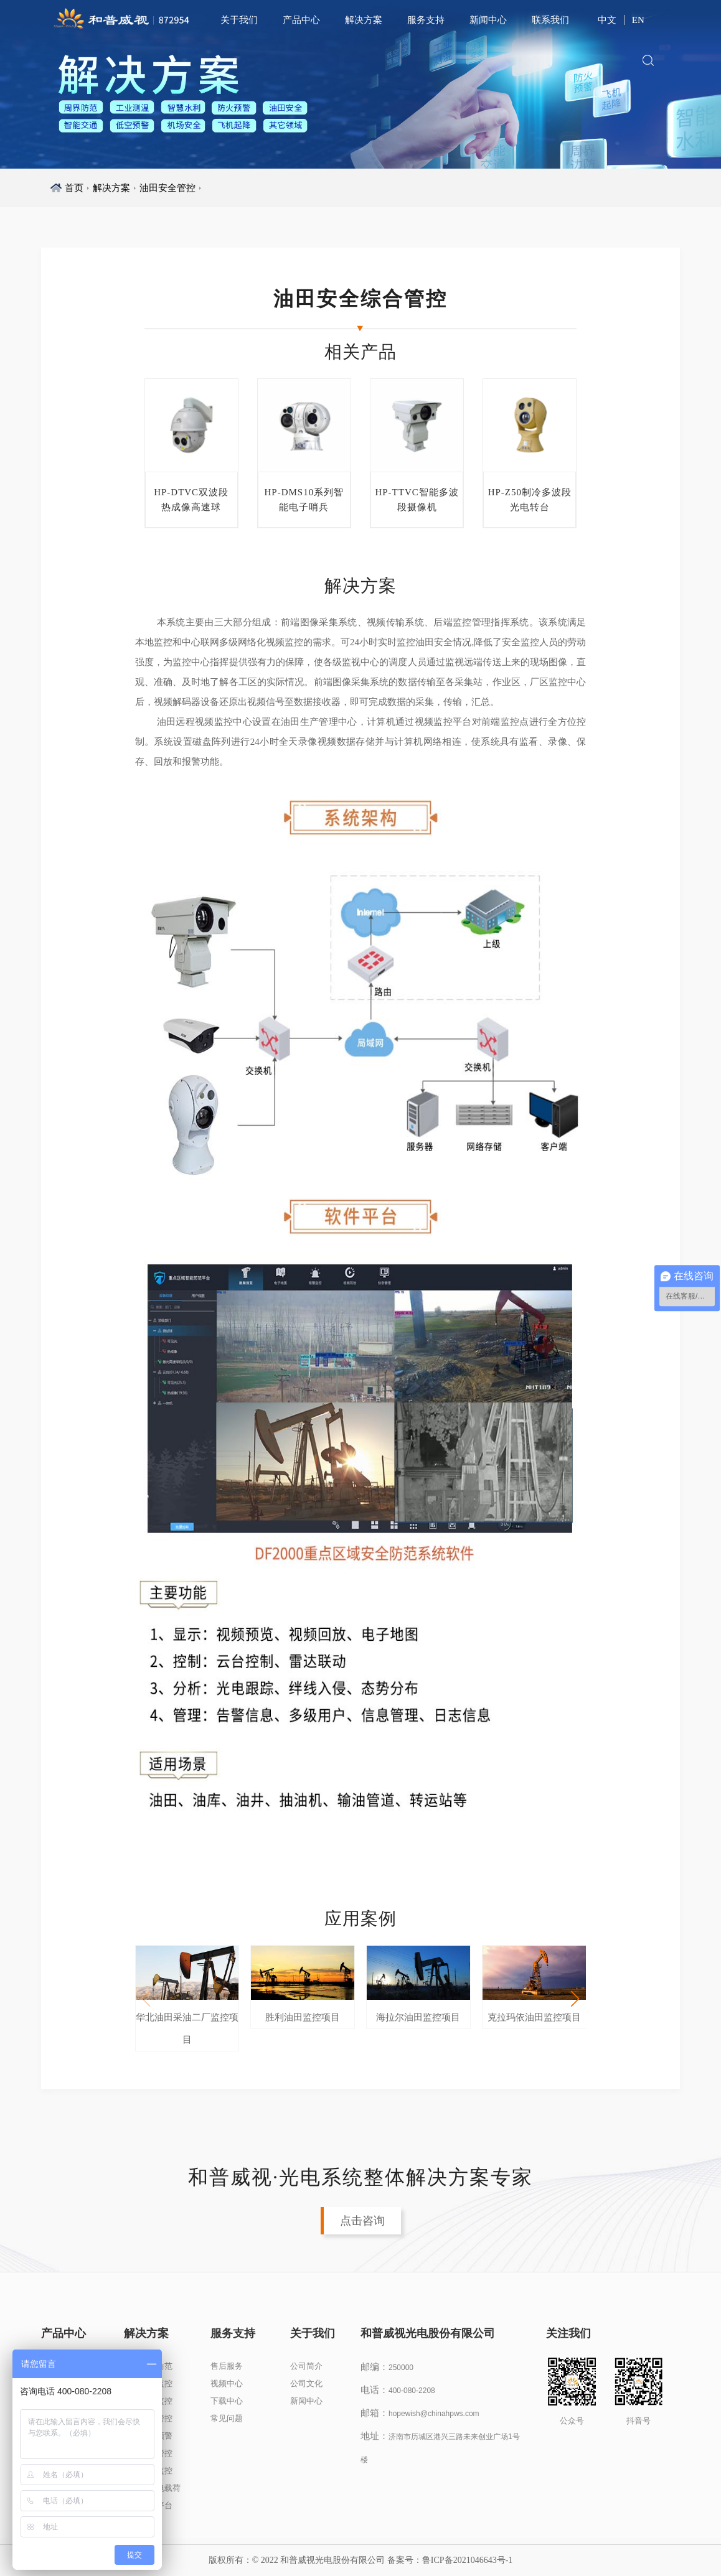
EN (638, 20)
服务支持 (426, 20)
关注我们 (560, 2333)
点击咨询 (362, 2220)
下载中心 (226, 2401)
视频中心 (226, 2383)
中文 (607, 20)
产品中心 (301, 20)
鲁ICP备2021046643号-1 (467, 2560)
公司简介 (306, 2366)
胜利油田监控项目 (302, 2017)
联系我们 (550, 20)
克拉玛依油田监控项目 (534, 2017)
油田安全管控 (167, 188)
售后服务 (226, 2366)
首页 (74, 188)
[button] (575, 1998)
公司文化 (306, 2383)
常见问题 (226, 2418)
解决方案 (363, 20)
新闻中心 (488, 20)
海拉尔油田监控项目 (418, 2017)
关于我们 (239, 20)
